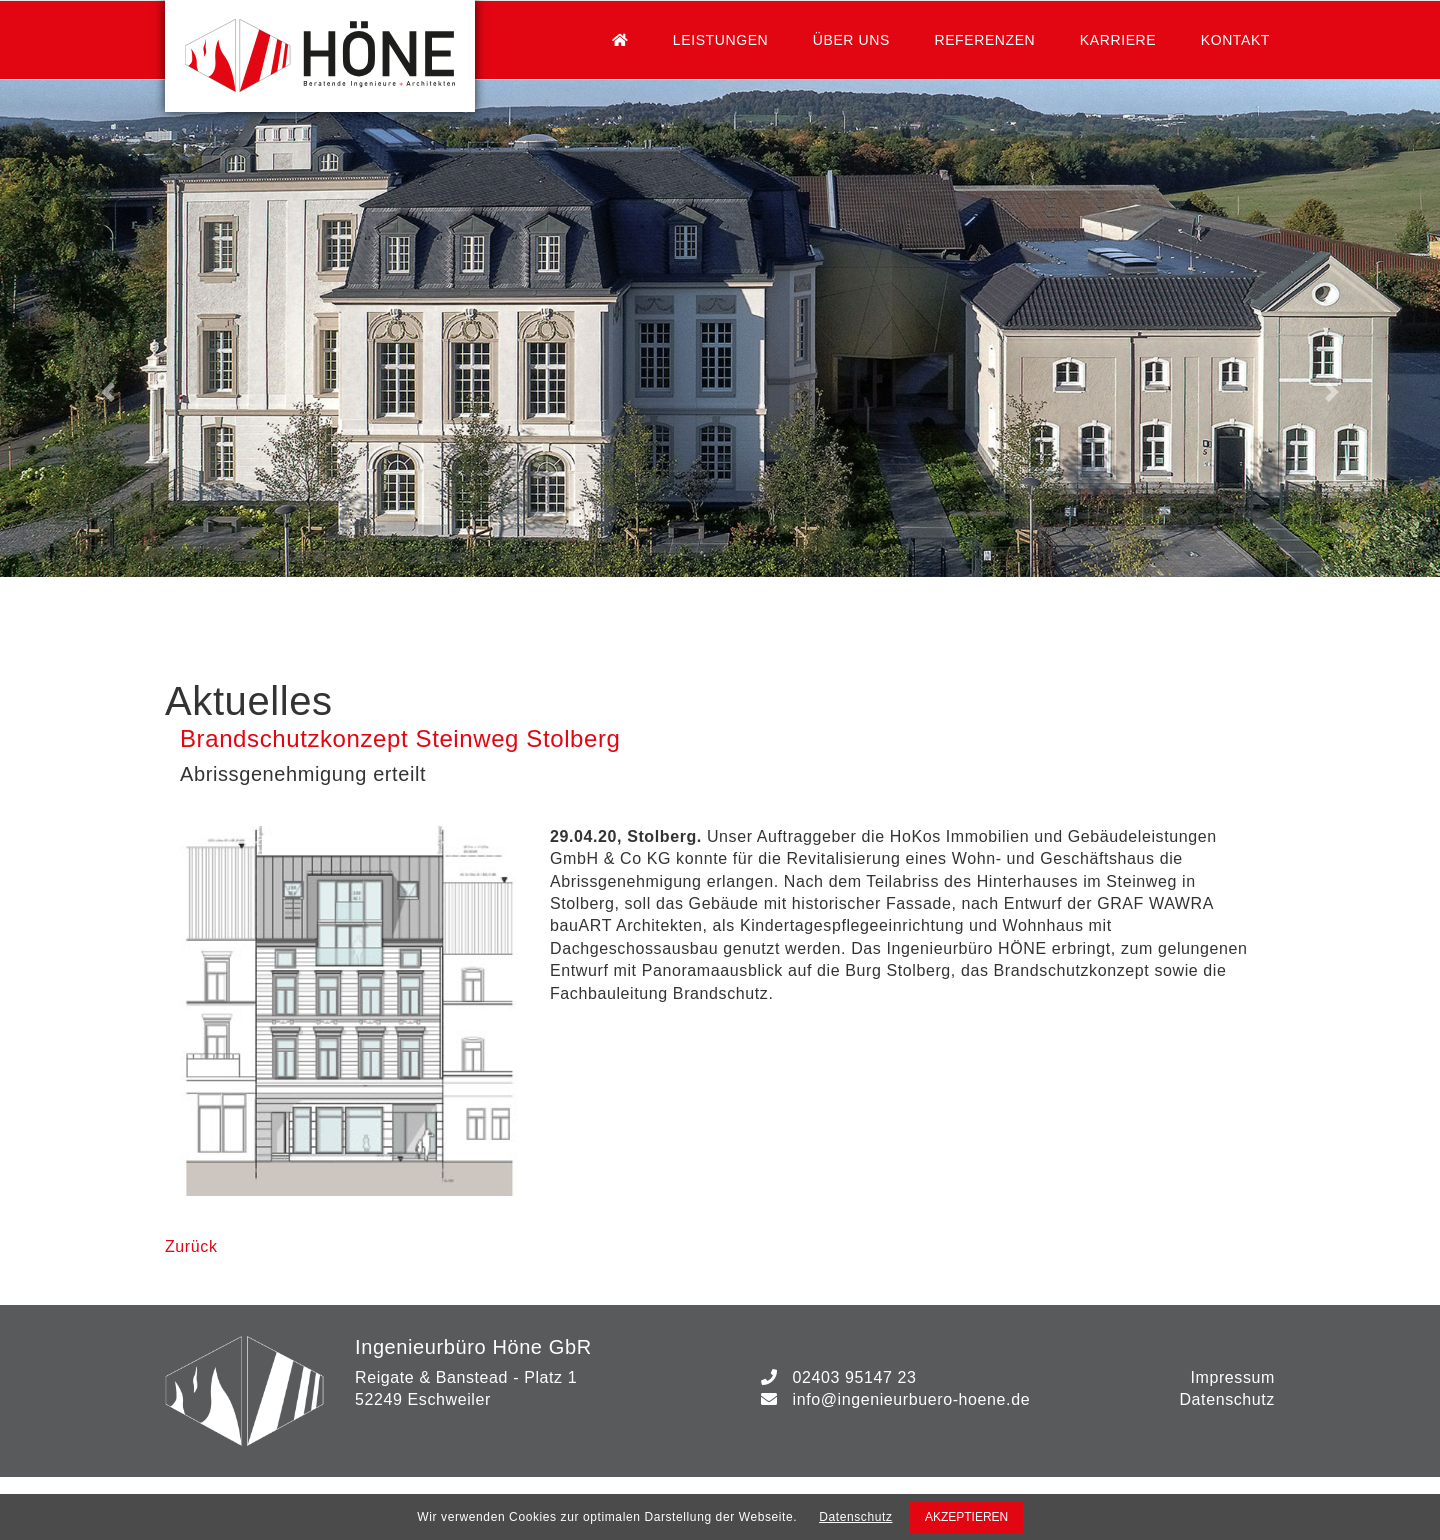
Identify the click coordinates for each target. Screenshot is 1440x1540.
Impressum (1232, 1377)
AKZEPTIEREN (966, 1517)
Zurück (191, 1246)
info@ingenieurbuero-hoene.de (911, 1399)
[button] (108, 392)
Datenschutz (1227, 1399)
